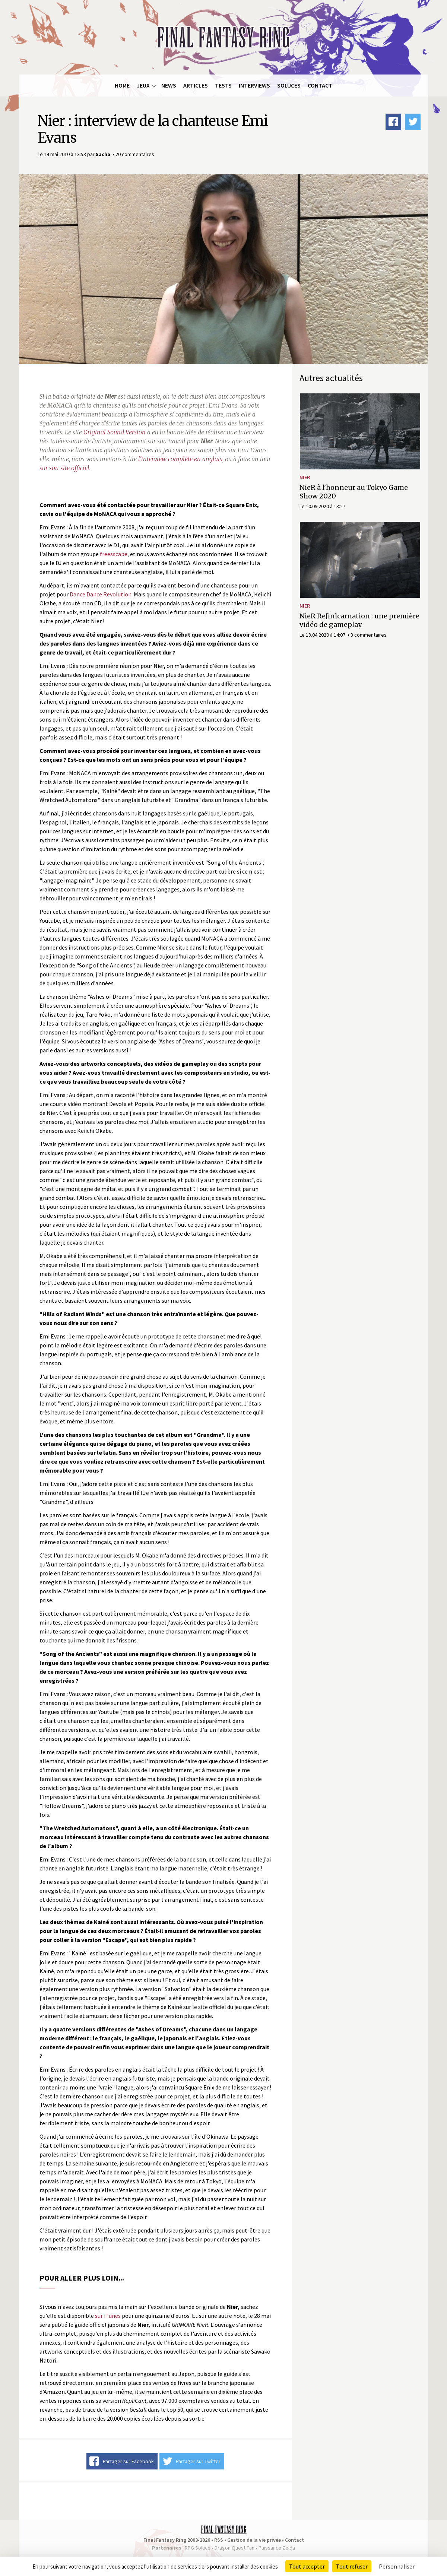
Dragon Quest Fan (234, 2547)
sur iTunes (108, 2315)
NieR (304, 477)
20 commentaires (134, 154)
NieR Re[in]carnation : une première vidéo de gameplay (359, 620)
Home (122, 85)
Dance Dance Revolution (100, 594)
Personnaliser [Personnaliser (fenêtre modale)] (397, 2566)
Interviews (254, 85)
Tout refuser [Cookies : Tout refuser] (352, 2566)
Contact (320, 85)
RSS (218, 2540)
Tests (223, 85)
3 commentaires (369, 634)
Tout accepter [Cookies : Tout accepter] (307, 2566)
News (168, 85)
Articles (195, 85)
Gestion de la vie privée (254, 2540)
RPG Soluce (197, 2547)
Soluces (289, 85)
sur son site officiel (64, 468)
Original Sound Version (114, 432)
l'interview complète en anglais (180, 459)
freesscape (113, 554)
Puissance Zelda (277, 2547)
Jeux (143, 85)
